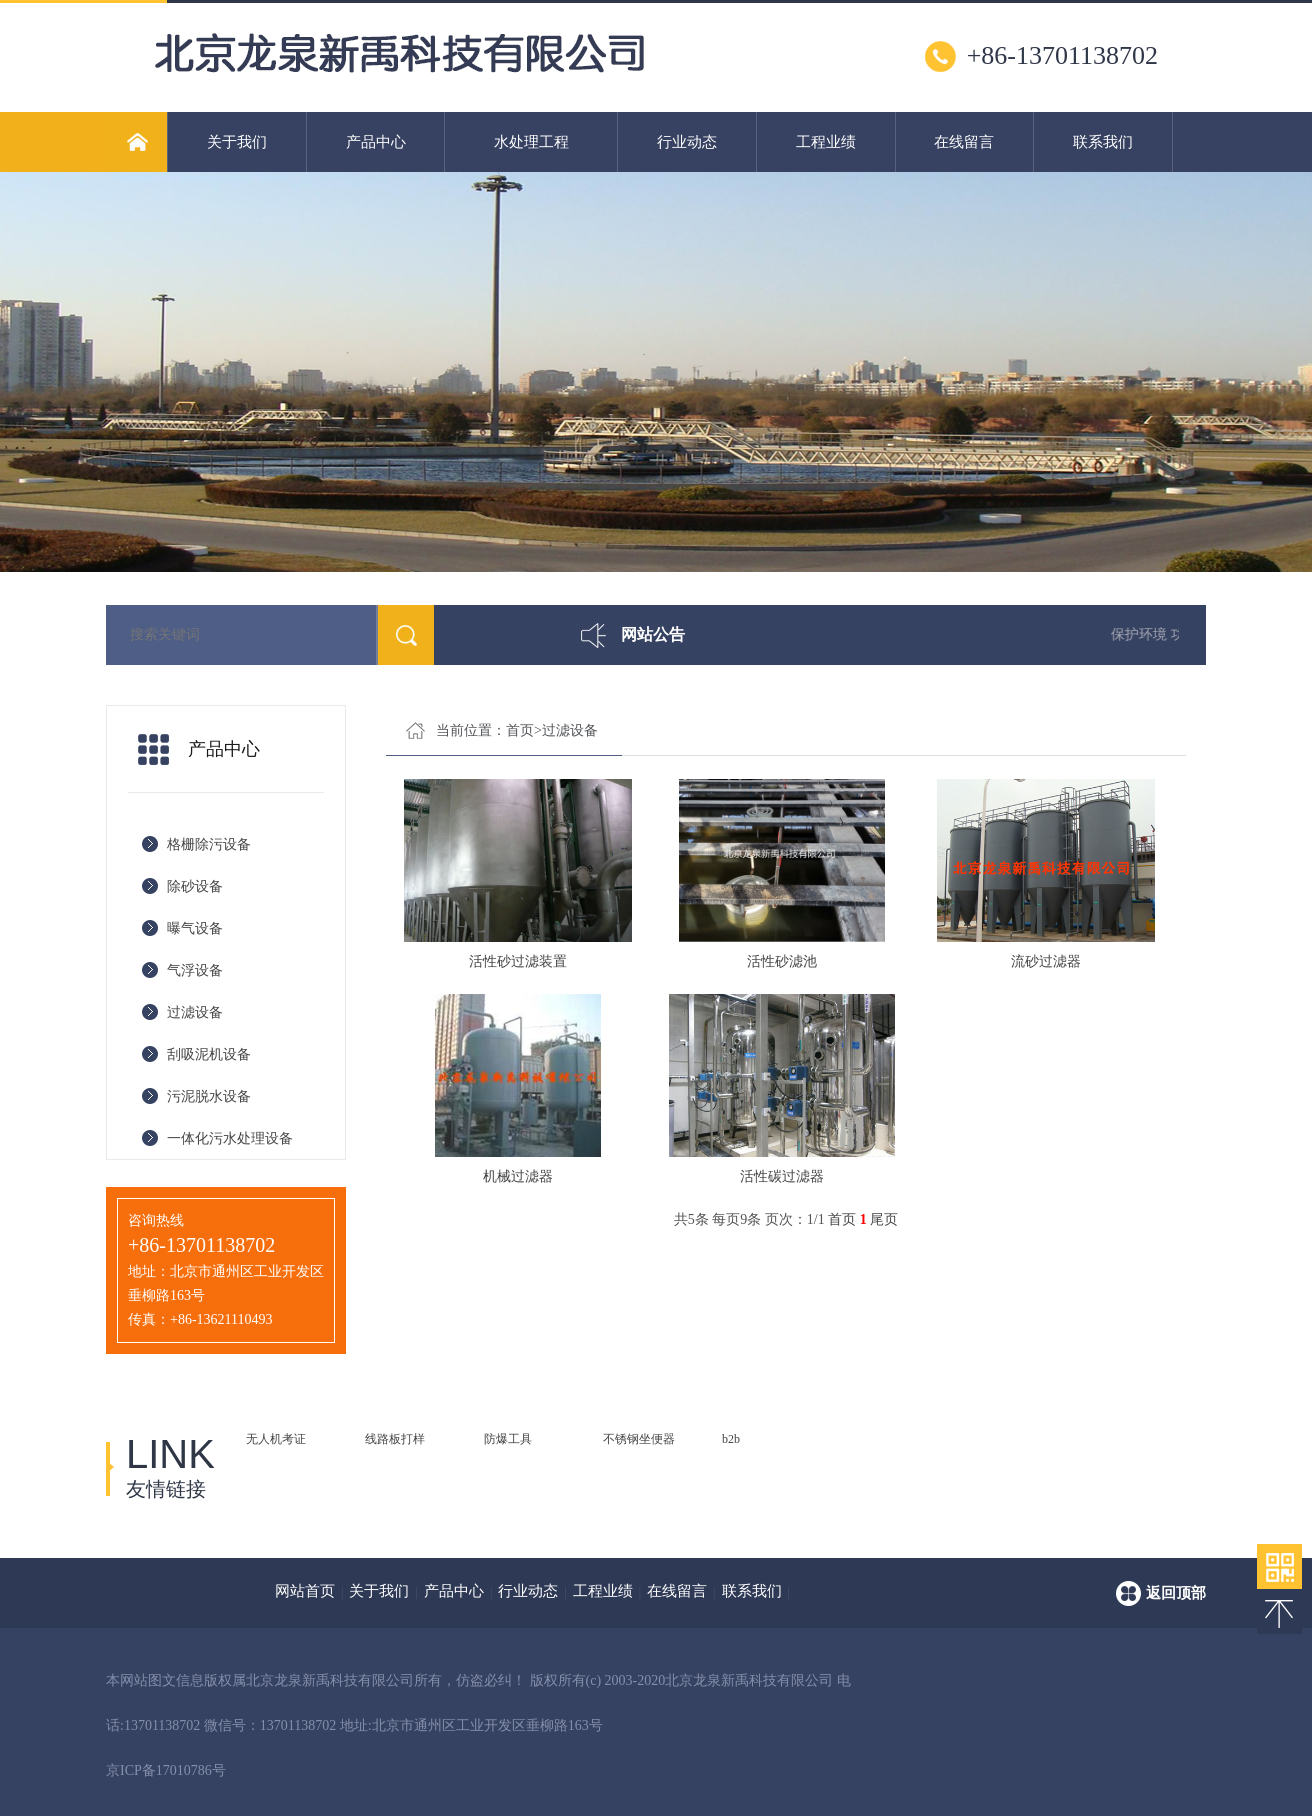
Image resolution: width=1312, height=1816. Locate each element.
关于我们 (237, 142)
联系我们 (1103, 142)
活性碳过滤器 (782, 1176)
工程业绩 (826, 142)
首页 (520, 730)
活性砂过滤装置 (518, 961)
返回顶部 (1176, 1593)
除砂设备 (195, 886)
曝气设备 (195, 928)
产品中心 (376, 142)
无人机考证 (276, 1439)
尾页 (884, 1219)
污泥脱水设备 (209, 1096)
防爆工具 (508, 1439)
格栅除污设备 (209, 844)
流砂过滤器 (1046, 961)
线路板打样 (395, 1439)
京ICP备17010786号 (166, 1770)
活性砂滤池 (782, 961)
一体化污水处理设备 (230, 1138)
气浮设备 (195, 970)
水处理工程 (531, 142)
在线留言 (964, 142)
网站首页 (305, 1591)
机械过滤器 (518, 1176)
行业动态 (687, 142)
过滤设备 (195, 1012)
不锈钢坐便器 (639, 1439)
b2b (731, 1439)
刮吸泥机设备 (209, 1054)
